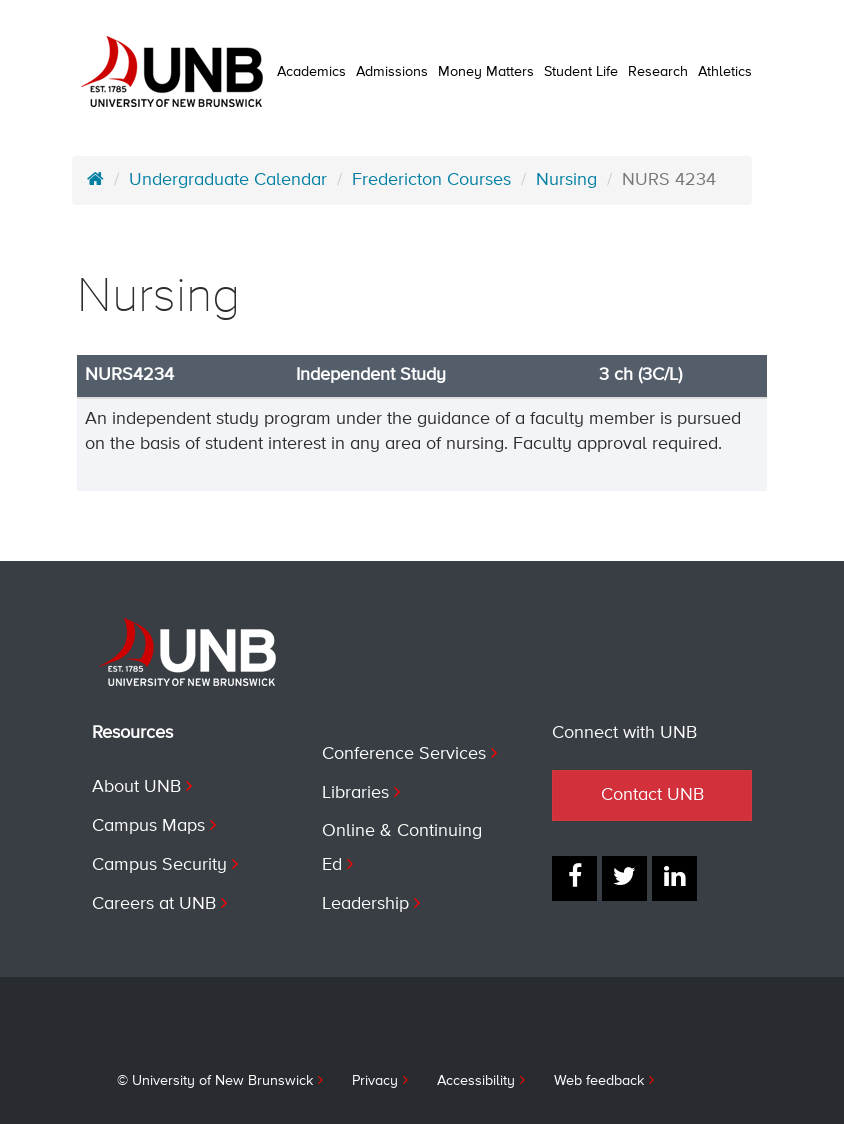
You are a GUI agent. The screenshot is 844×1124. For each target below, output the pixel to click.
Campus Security (159, 865)
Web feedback (599, 1081)
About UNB (136, 787)
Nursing (566, 180)
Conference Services (404, 754)
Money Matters (486, 72)
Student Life (581, 72)
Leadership (365, 904)
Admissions (392, 72)
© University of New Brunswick (215, 1081)
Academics (311, 72)
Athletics (725, 72)
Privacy (375, 1081)
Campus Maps (148, 826)
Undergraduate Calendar (228, 180)
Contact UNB (652, 795)
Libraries (355, 793)
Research (658, 72)
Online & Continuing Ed (402, 848)
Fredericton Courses (431, 180)
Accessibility (476, 1081)
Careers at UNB (154, 904)
